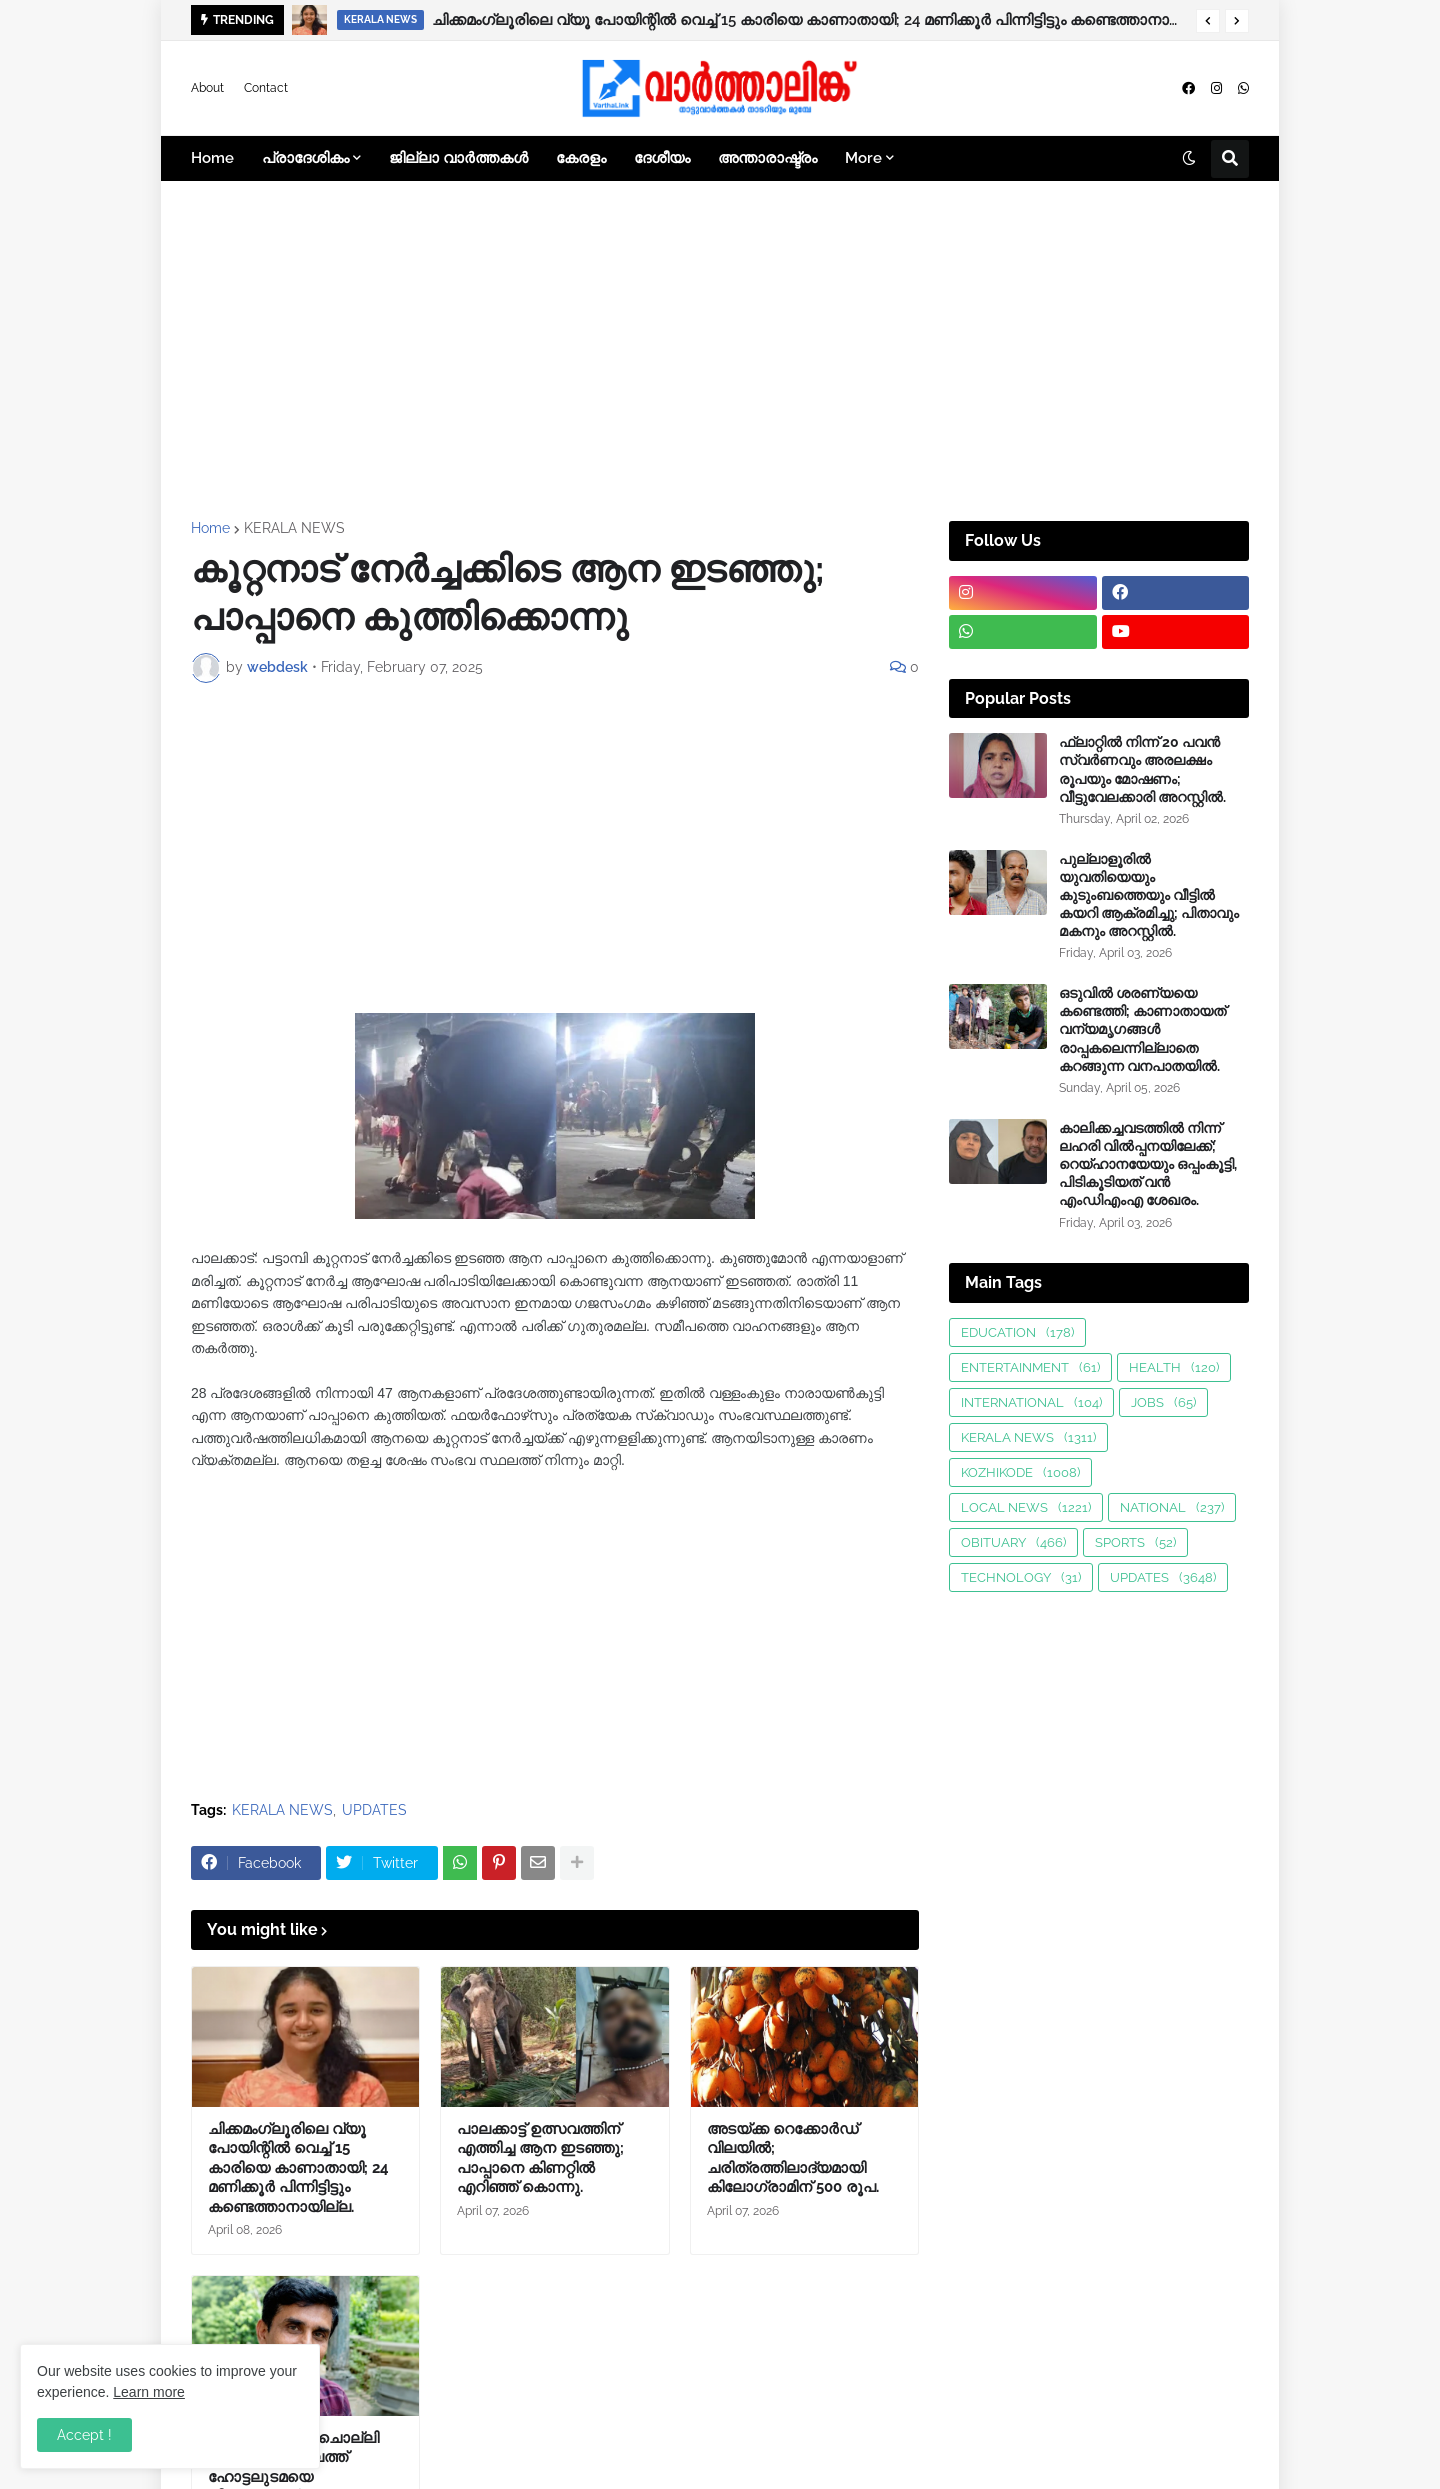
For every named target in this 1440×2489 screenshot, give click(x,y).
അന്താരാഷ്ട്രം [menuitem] (767, 158)
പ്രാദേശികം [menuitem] (305, 158)
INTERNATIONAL (1031, 1402)
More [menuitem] (863, 158)
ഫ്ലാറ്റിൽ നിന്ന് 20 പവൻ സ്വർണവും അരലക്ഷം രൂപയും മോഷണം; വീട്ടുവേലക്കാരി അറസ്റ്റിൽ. (1142, 769)
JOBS (1163, 1402)
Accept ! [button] (84, 2435)
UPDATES (374, 1810)
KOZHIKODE (1020, 1472)
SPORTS (1135, 1542)
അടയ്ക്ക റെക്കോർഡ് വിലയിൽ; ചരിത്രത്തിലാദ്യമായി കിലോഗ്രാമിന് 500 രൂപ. (793, 2158)
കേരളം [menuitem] (581, 158)
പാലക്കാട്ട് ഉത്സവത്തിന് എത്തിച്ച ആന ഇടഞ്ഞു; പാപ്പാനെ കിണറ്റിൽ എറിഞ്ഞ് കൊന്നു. (540, 2158)
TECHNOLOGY (1021, 1577)
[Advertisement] (720, 351)
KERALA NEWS (294, 528)
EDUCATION (1017, 1332)
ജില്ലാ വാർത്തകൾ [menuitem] (458, 158)
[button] (1208, 21)
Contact (266, 88)
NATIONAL (1172, 1507)
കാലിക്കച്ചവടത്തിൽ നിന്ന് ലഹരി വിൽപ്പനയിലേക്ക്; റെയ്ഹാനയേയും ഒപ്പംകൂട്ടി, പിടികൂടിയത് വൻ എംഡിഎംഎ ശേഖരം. (1148, 1164)
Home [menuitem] (212, 158)
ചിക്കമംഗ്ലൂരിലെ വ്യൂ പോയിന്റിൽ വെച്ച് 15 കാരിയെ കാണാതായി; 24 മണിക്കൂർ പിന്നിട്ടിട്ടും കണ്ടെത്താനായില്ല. (809, 20)
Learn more (149, 2392)
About (207, 88)
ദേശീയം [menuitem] (662, 158)
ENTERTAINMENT (1030, 1367)
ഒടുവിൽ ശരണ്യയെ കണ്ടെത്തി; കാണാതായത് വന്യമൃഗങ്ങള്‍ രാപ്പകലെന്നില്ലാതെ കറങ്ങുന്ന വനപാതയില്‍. (1142, 1029)
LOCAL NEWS (1026, 1507)
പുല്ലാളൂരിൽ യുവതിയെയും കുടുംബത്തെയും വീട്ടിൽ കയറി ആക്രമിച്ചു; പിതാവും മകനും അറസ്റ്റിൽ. (1149, 895)
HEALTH (1174, 1367)
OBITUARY (1013, 1542)
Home (210, 528)
